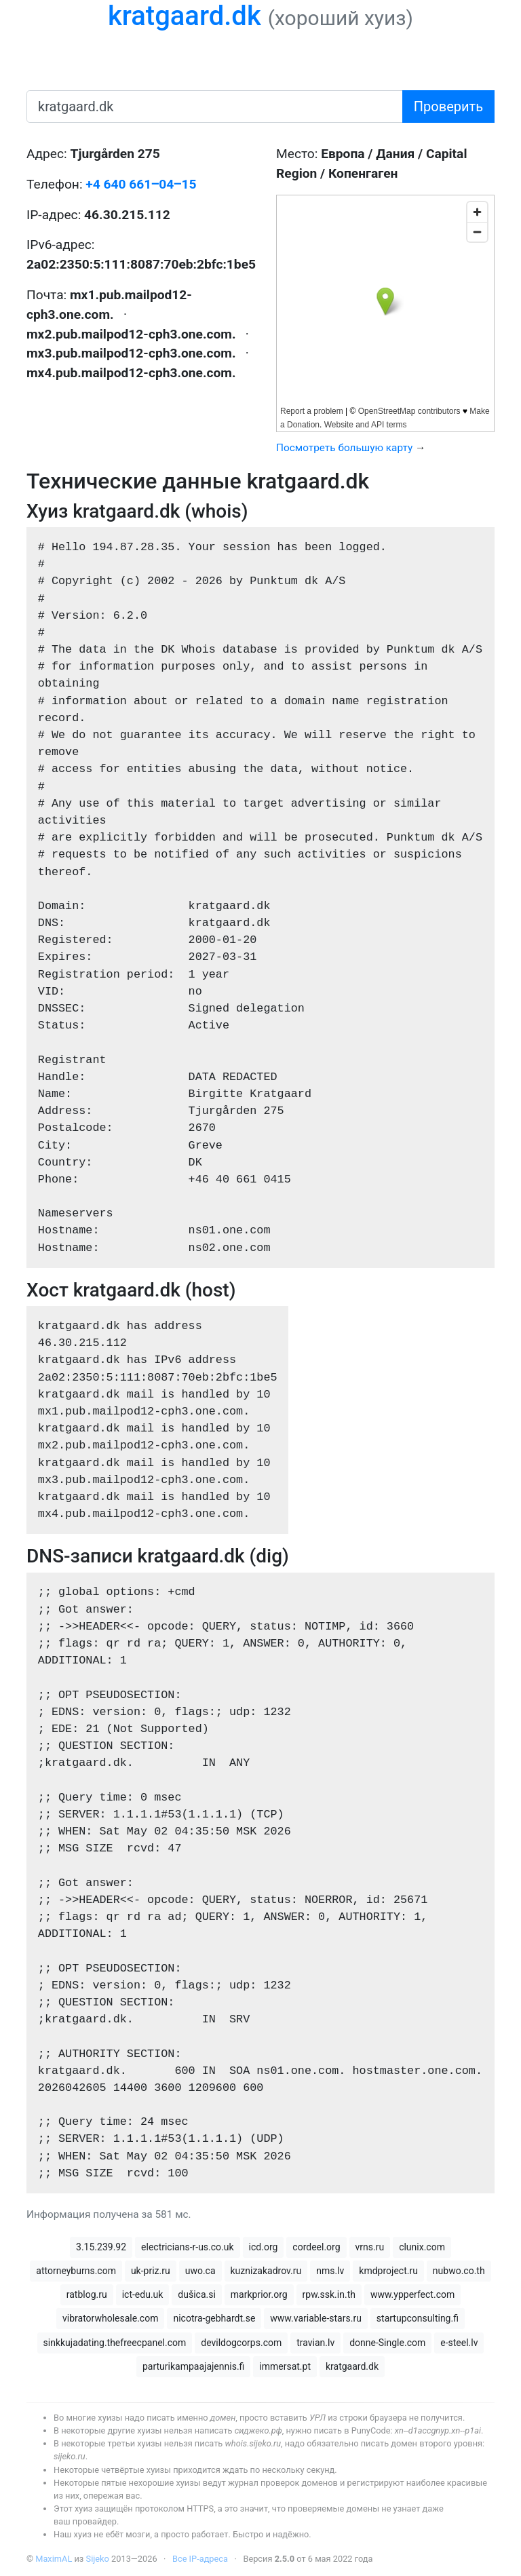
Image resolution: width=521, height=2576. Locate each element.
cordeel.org (316, 2247)
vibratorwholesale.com (110, 2318)
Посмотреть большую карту (344, 448)
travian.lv (315, 2342)
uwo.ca (200, 2270)
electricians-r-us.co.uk (187, 2247)
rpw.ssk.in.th (329, 2294)
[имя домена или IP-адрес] (214, 106)
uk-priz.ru (150, 2270)
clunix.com (422, 2247)
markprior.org (259, 2294)
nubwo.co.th (459, 2270)
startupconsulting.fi (418, 2318)
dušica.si (197, 2294)
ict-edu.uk (142, 2294)
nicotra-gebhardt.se (214, 2318)
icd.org (263, 2247)
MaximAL (53, 2559)
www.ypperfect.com (412, 2294)
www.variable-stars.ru (316, 2318)
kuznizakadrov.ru (266, 2270)
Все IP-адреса (200, 2559)
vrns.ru (370, 2247)
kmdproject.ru (388, 2270)
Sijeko (97, 2559)
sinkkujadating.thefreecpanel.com (115, 2342)
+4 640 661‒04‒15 (140, 184)
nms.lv (330, 2270)
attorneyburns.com (76, 2270)
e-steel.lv (459, 2342)
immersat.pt (285, 2366)
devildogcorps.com (241, 2342)
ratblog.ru (86, 2294)
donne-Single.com (387, 2342)
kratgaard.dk (184, 16)
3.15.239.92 (101, 2247)
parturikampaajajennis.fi (193, 2366)
